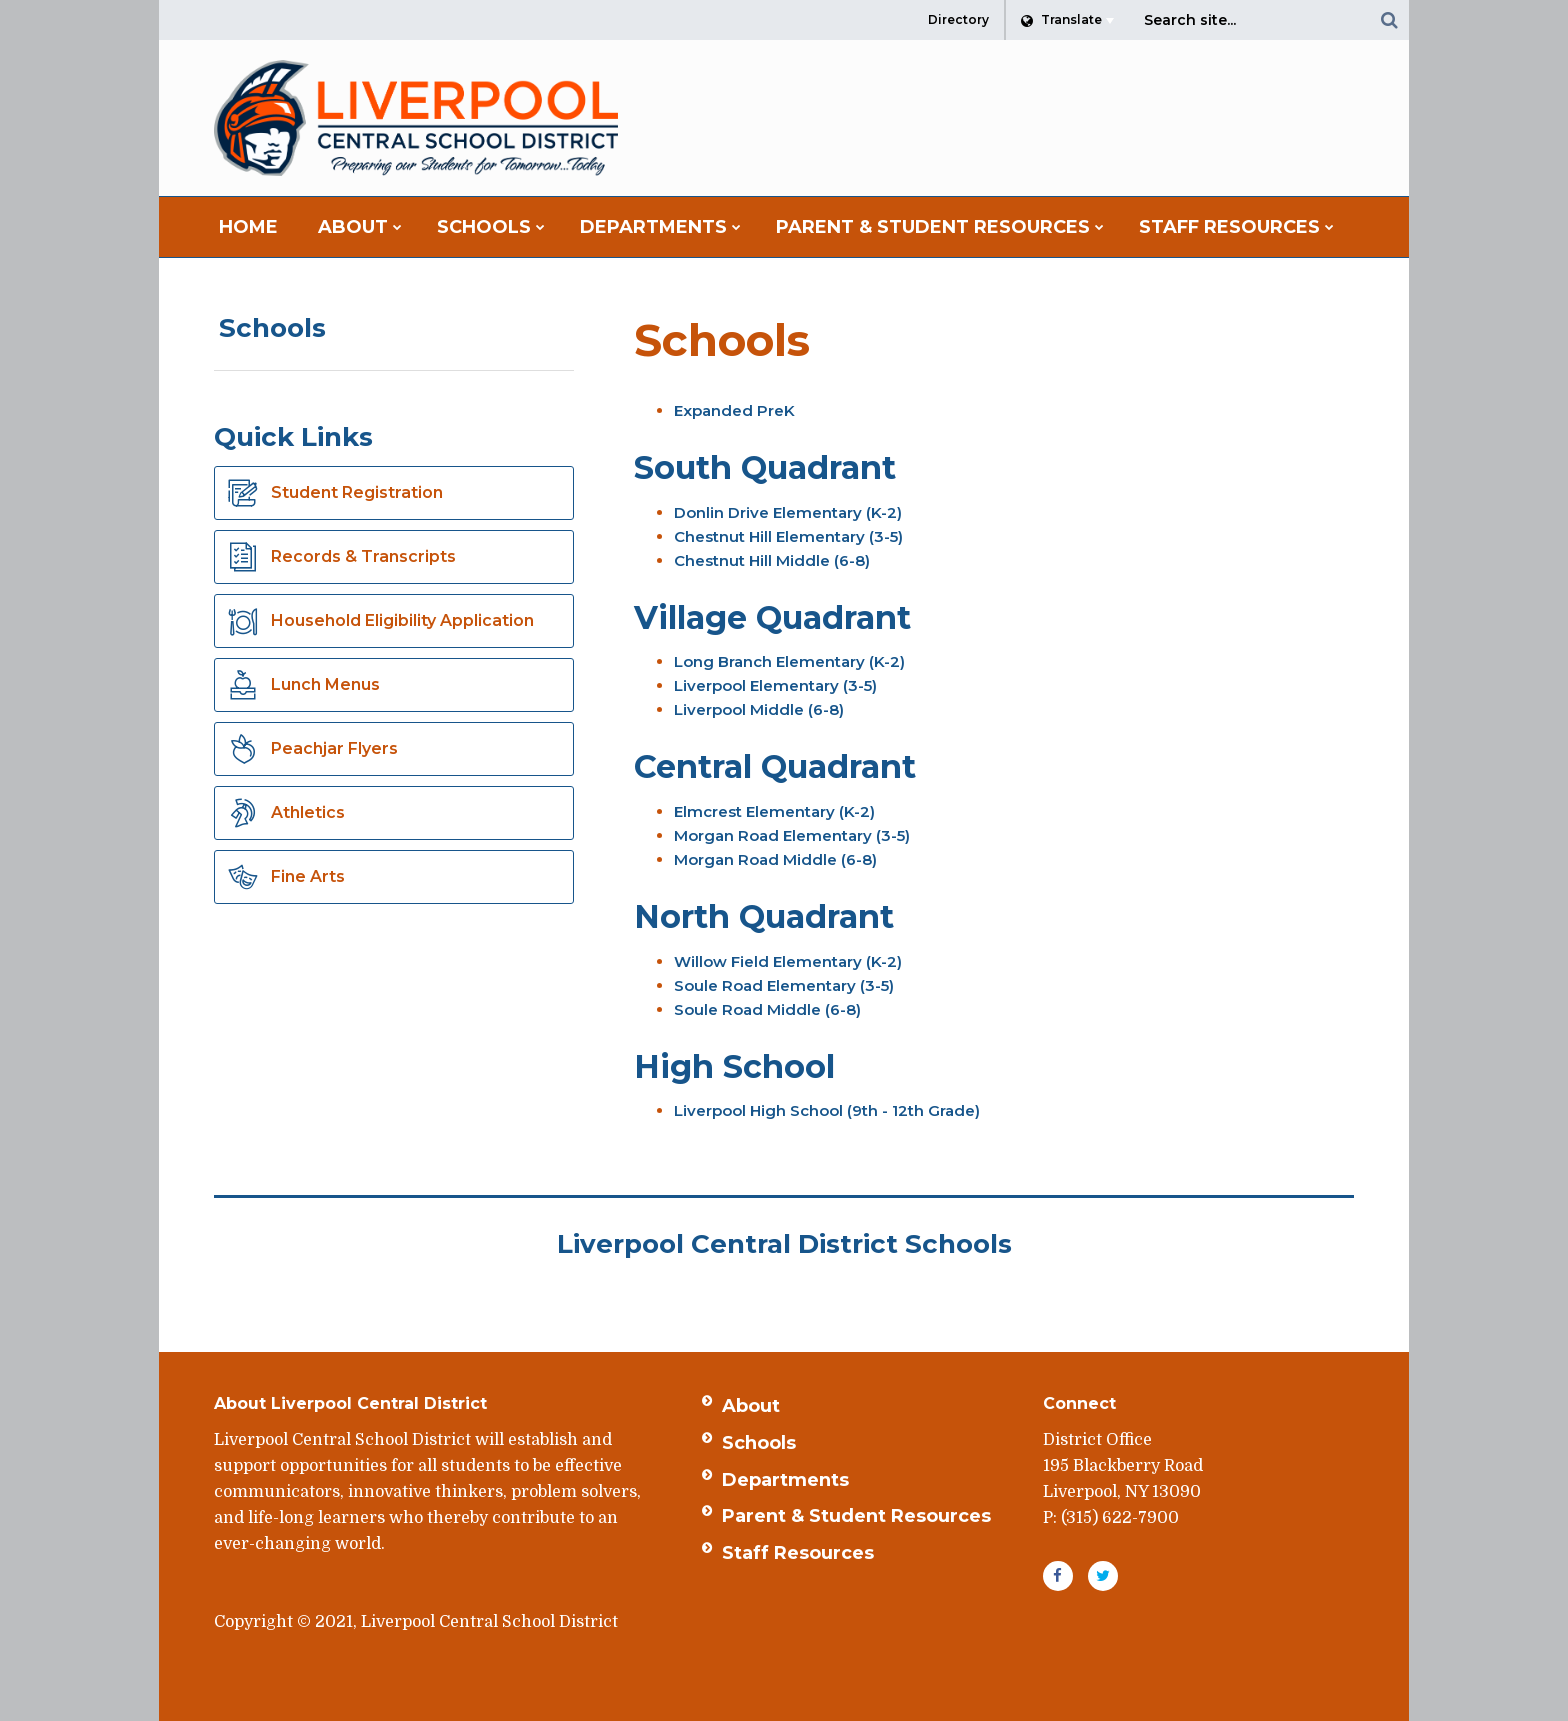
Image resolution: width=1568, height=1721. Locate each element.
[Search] (1389, 20)
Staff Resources (798, 1553)
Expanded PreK (734, 410)
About (751, 1406)
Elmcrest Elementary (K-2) (774, 811)
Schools (272, 328)
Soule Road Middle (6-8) (767, 1009)
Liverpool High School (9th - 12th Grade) (827, 1110)
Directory (958, 19)
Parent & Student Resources (856, 1516)
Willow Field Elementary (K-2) (788, 961)
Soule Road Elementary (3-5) (784, 985)
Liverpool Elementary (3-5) (775, 685)
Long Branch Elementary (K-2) (789, 661)
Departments (785, 1480)
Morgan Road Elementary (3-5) (792, 835)
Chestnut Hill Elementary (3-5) (788, 536)
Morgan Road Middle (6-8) (775, 859)
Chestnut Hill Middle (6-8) (772, 560)
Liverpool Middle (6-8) (759, 709)
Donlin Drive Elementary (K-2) (788, 512)
